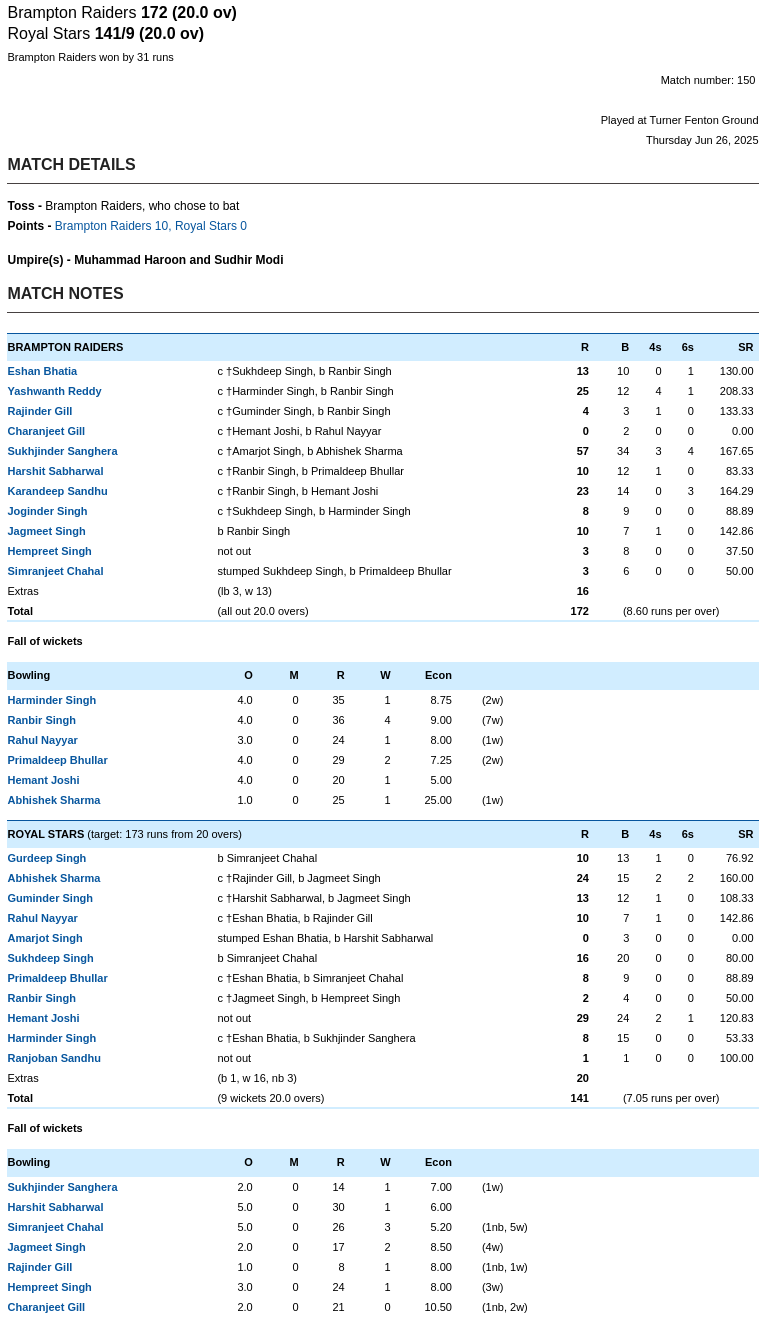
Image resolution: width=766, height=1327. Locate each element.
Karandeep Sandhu (57, 491)
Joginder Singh (47, 511)
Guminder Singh (50, 898)
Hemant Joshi (43, 780)
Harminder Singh (51, 700)
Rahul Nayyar (42, 740)
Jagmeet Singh (46, 531)
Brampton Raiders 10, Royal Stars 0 (151, 226)
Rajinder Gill (39, 411)
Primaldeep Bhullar (57, 760)
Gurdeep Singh (46, 858)
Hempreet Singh (49, 551)
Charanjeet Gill (46, 431)
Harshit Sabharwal (55, 471)
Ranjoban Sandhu (54, 1058)
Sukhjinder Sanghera (62, 451)
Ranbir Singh (41, 720)
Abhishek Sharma (53, 800)
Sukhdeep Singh (50, 958)
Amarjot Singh (44, 938)
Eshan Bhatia (42, 371)
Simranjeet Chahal (55, 571)
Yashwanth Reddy (54, 391)
